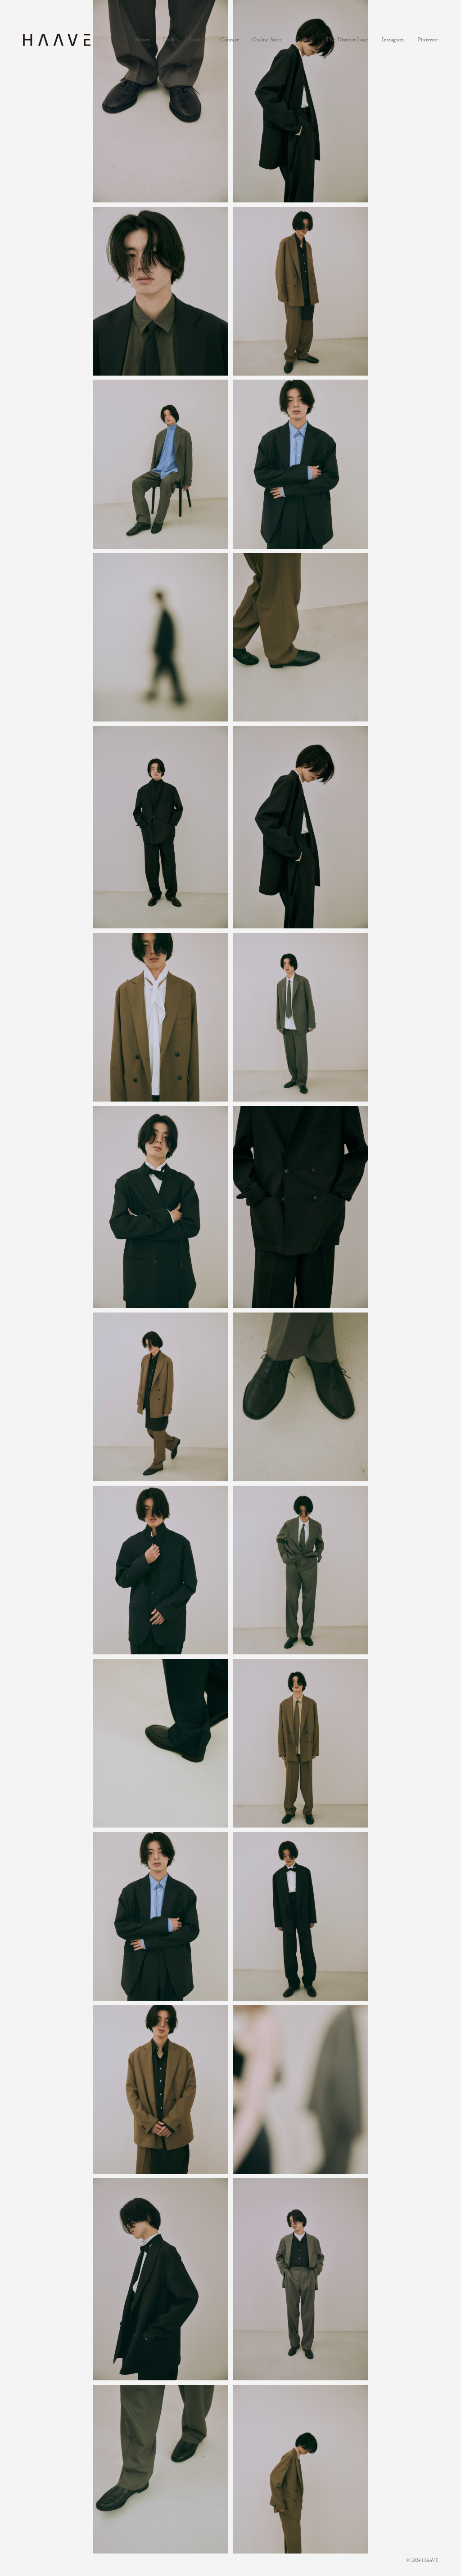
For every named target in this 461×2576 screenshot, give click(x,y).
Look (169, 40)
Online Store (266, 40)
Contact (229, 40)
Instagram (393, 40)
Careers (303, 40)
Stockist (198, 40)
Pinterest (428, 40)
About (142, 40)
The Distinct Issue (347, 40)
